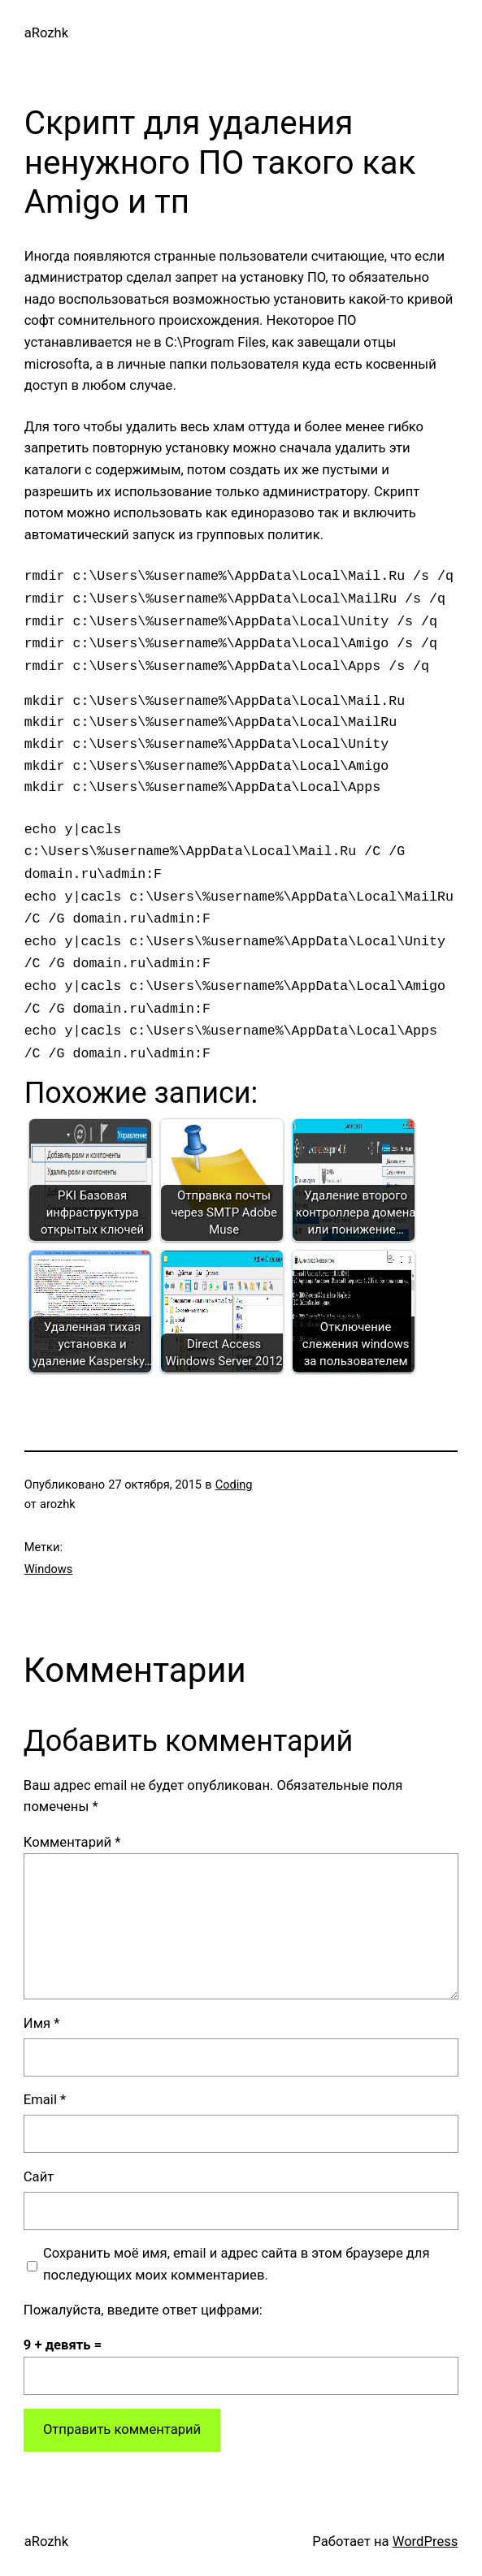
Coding (234, 1484)
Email (45, 2099)
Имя (42, 2023)
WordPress (425, 2541)
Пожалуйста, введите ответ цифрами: (143, 2310)
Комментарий (72, 1842)
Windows (48, 1569)
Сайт (39, 2177)
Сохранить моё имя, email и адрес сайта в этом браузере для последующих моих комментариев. (236, 2264)
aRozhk (46, 33)
